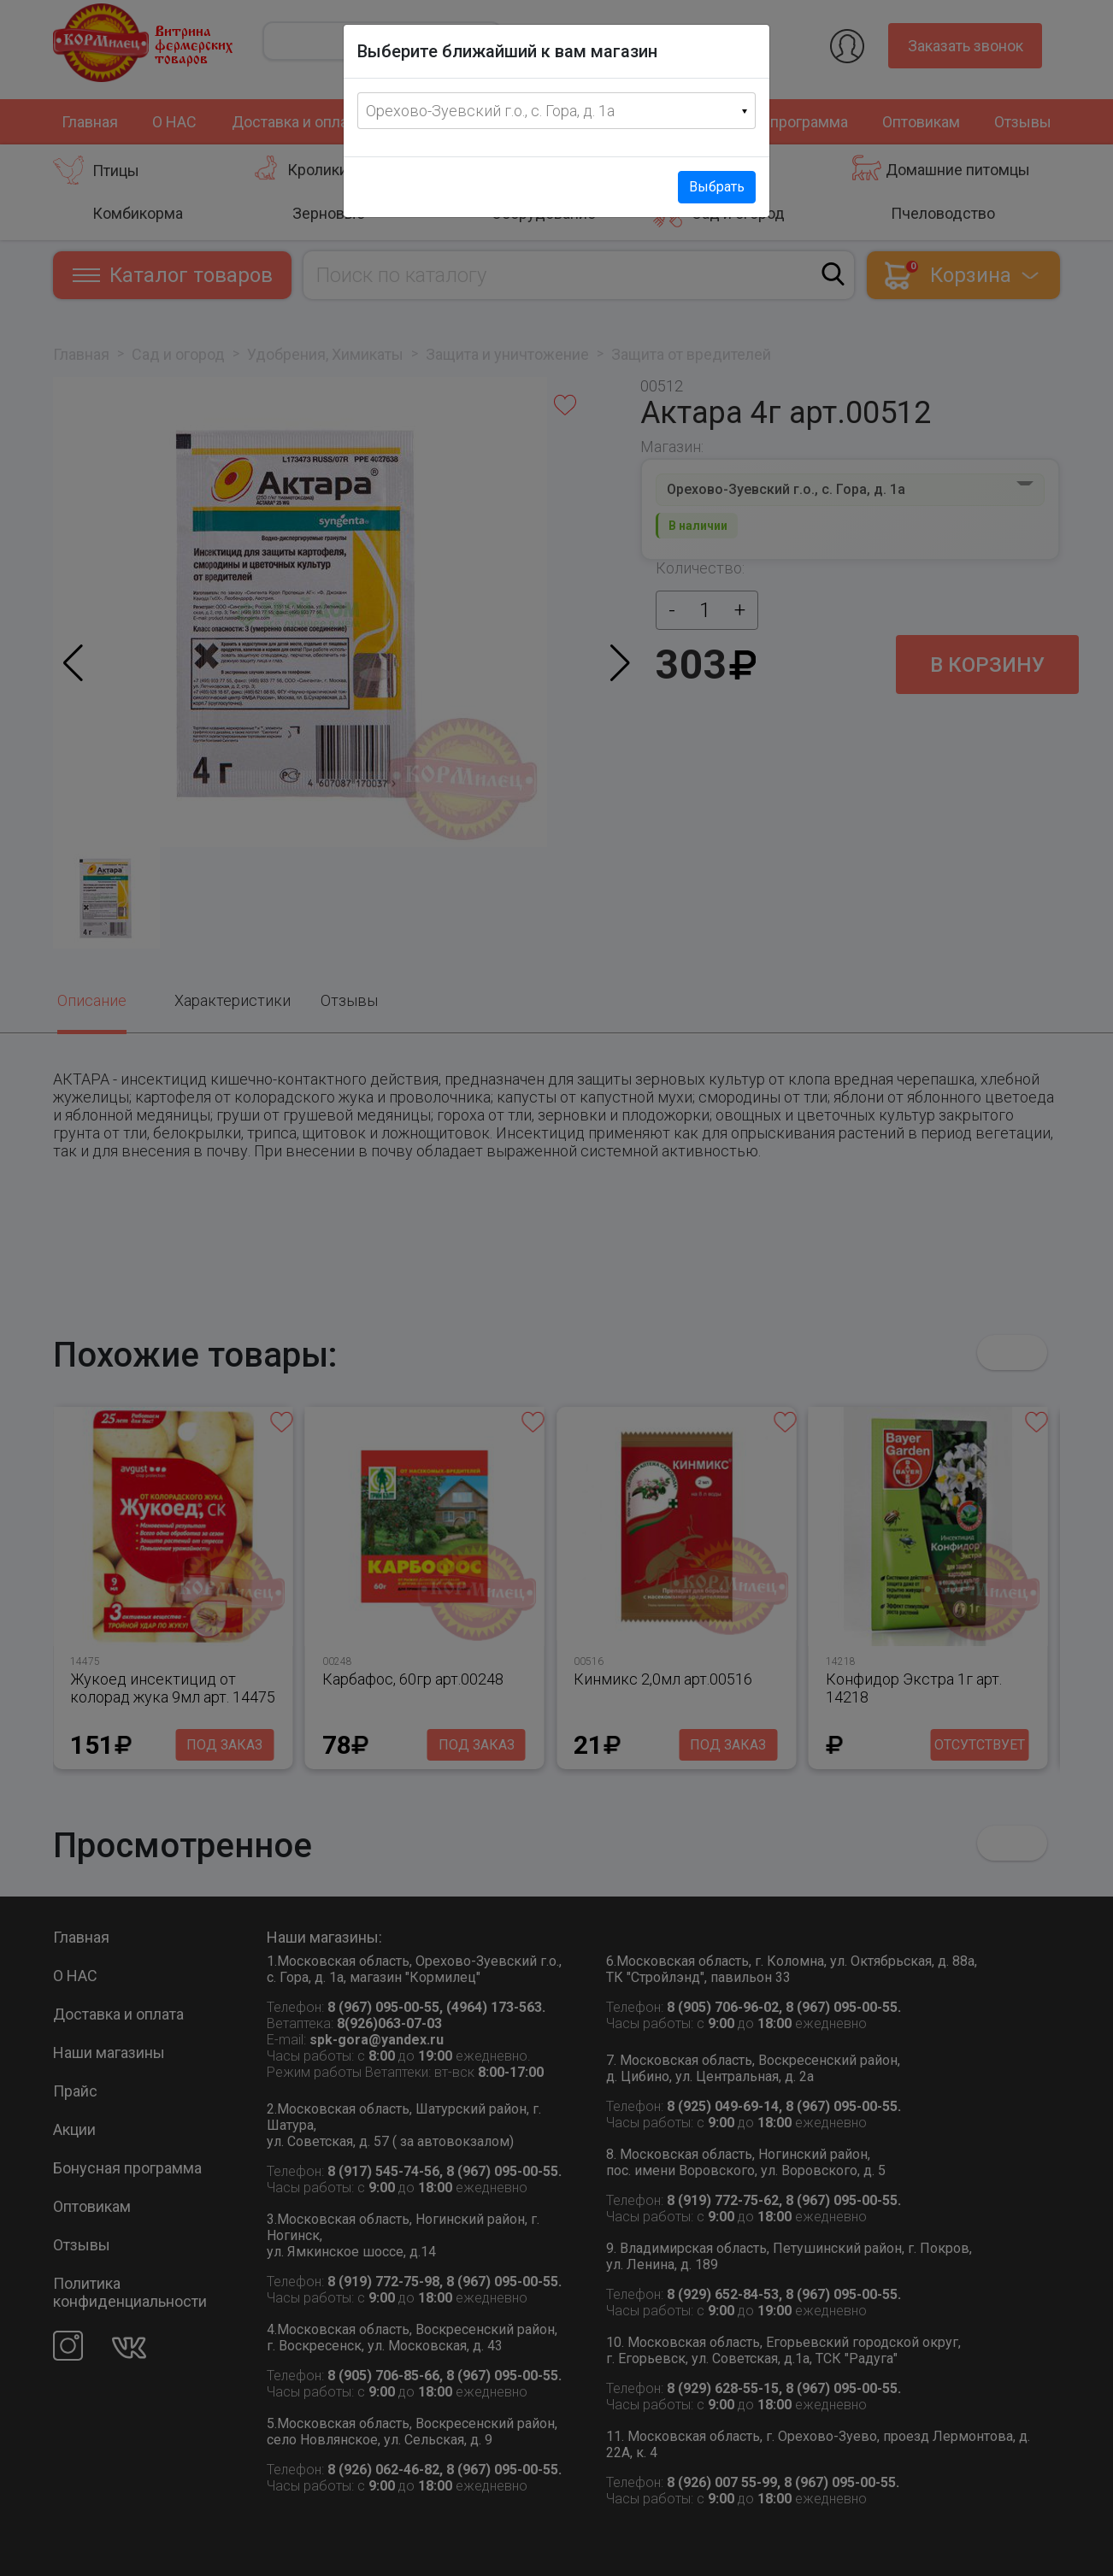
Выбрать (717, 187)
